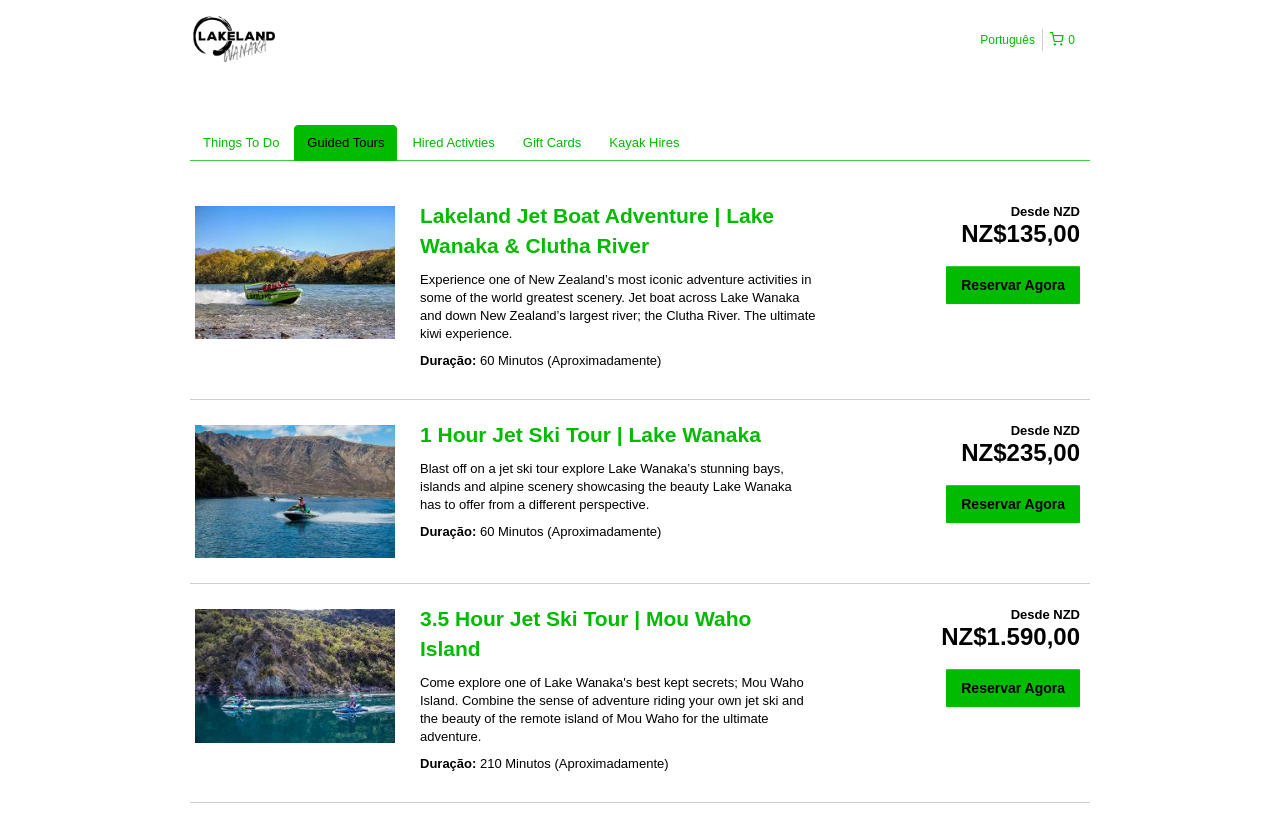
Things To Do (241, 142)
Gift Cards (552, 142)
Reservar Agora (1013, 285)
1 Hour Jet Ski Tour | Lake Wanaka (590, 434)
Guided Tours (345, 142)
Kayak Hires (644, 142)
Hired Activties (453, 142)
